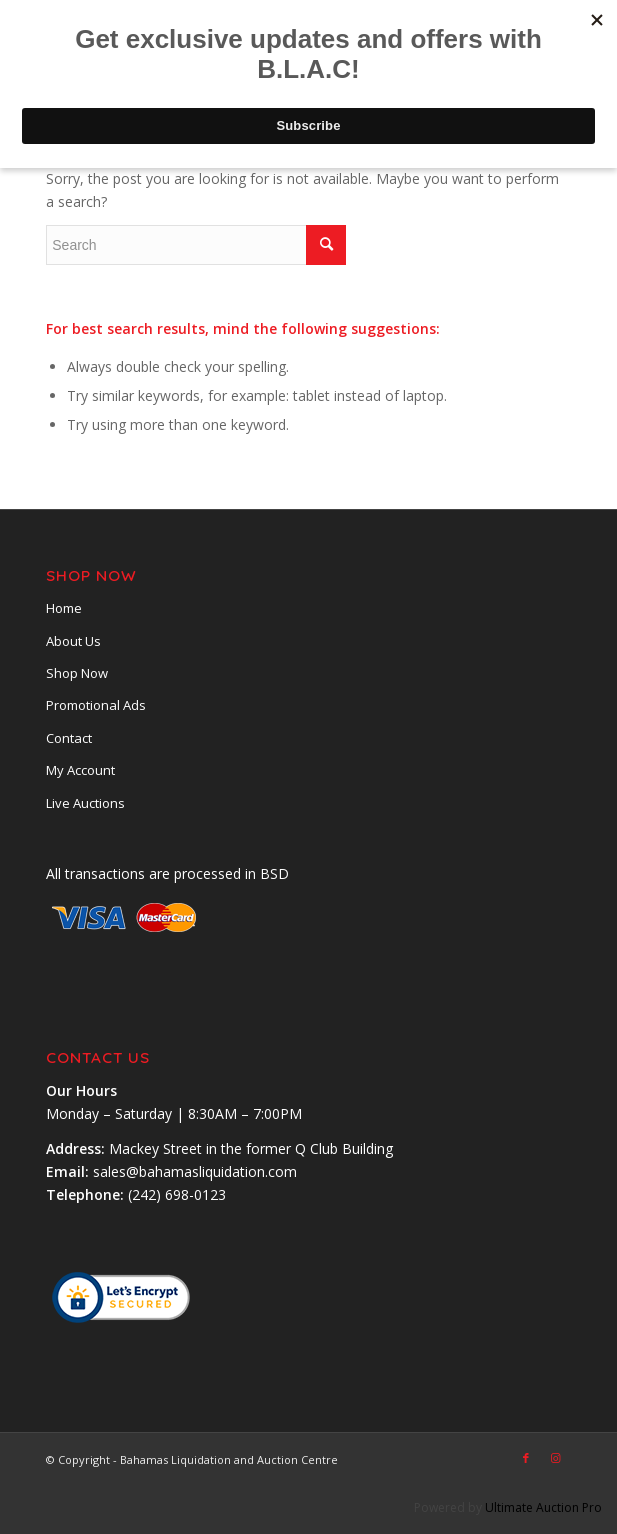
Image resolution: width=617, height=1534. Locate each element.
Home (64, 608)
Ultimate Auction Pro (543, 1507)
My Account (80, 770)
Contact (69, 738)
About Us (73, 641)
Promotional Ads (96, 705)
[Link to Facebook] (526, 1458)
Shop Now (77, 673)
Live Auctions (85, 803)
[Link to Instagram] (556, 1458)
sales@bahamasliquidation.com (195, 1171)
